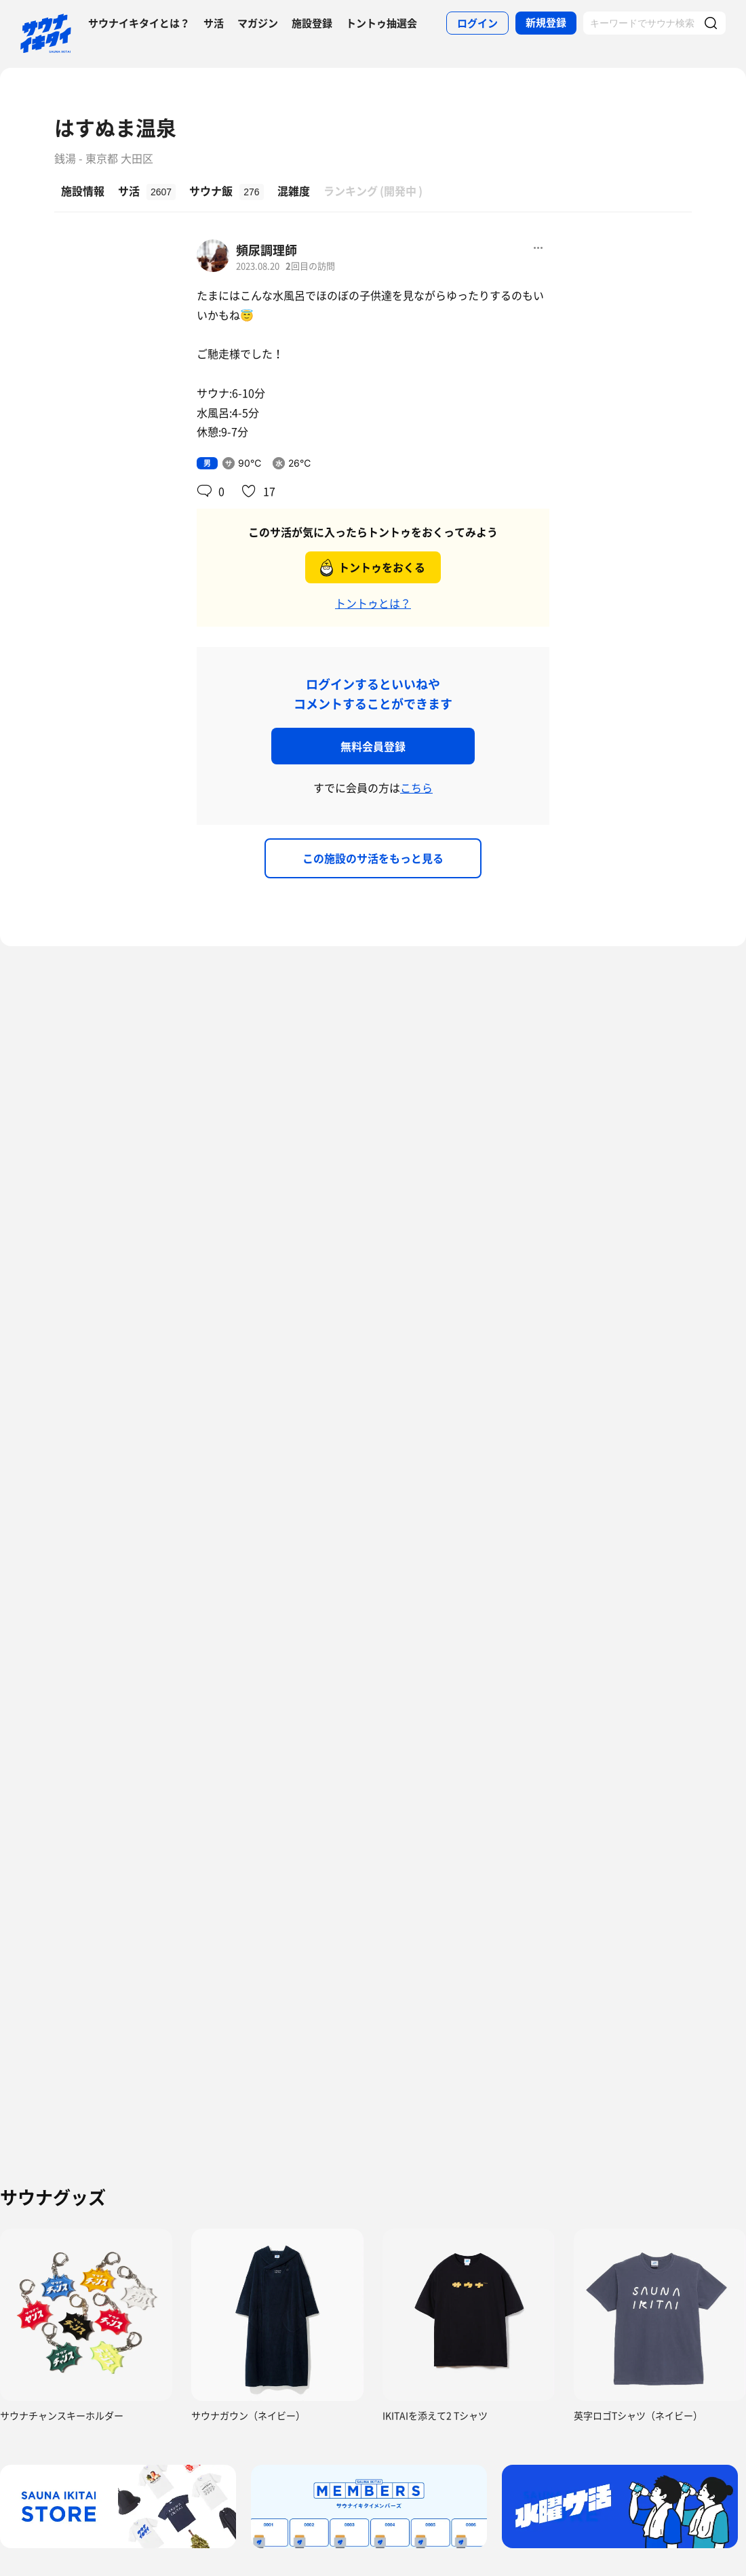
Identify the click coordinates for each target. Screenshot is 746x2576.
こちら (416, 787)
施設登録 (312, 23)
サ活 (213, 23)
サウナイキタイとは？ (139, 23)
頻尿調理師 (266, 250)
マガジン (257, 23)
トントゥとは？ (373, 603)
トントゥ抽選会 (381, 23)
